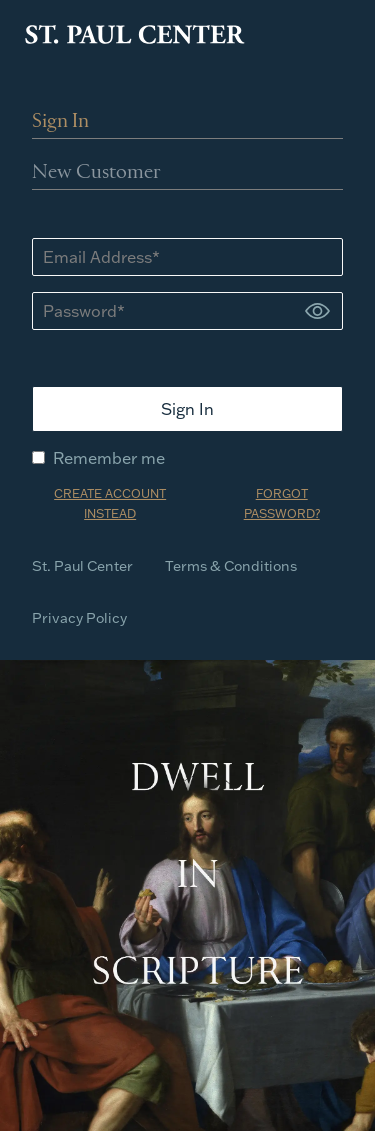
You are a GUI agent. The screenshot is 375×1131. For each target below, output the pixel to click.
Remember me (98, 458)
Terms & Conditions (231, 566)
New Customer (96, 173)
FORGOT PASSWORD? (282, 503)
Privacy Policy (79, 618)
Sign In (60, 122)
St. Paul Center (82, 566)
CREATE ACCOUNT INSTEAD (110, 503)
